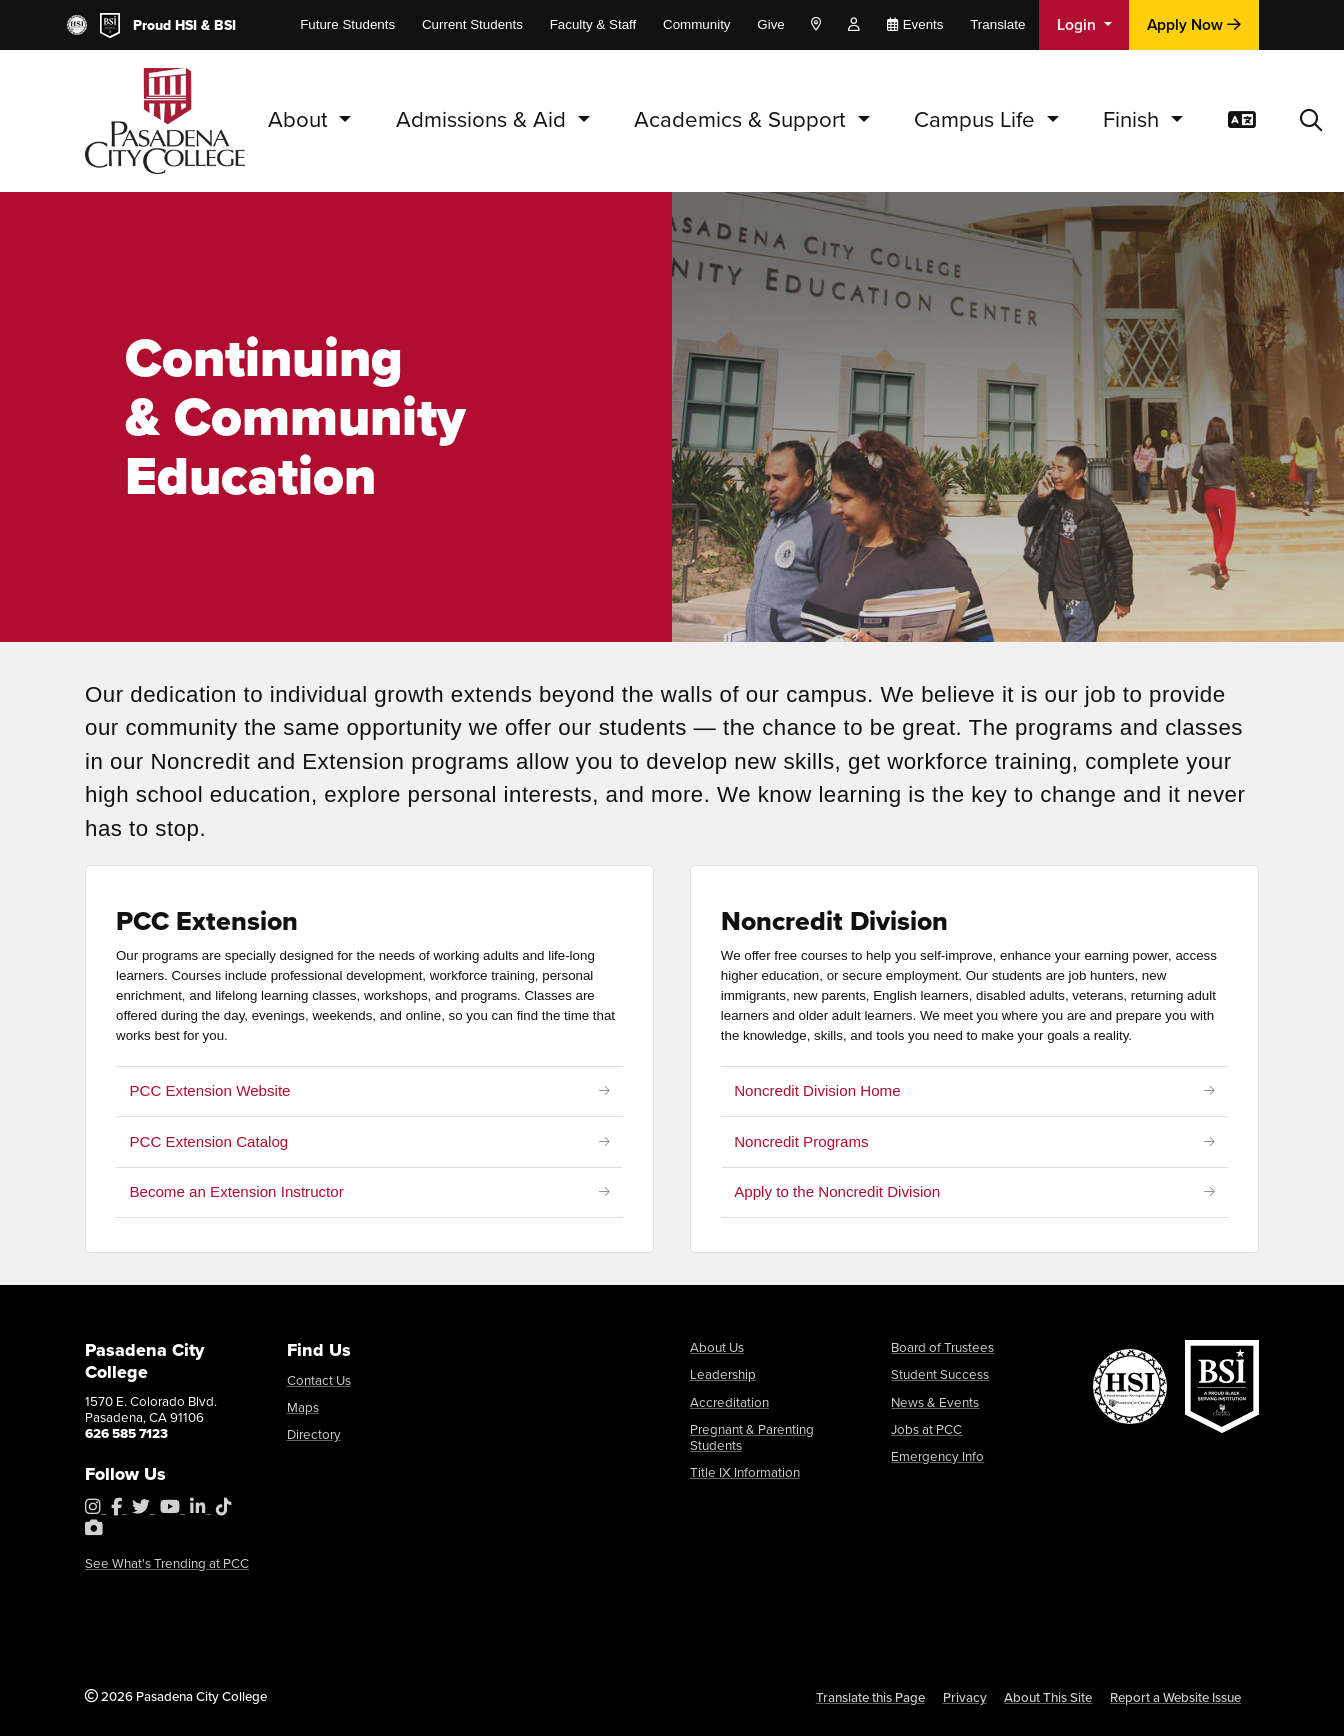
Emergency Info (937, 1456)
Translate (997, 24)
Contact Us (319, 1380)
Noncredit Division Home (817, 1090)
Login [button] (1078, 24)
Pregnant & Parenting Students (752, 1437)
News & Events (935, 1402)
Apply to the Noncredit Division (837, 1191)
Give (770, 24)
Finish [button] (1134, 119)
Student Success (940, 1374)
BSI (225, 25)
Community (697, 24)
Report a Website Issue (1175, 1697)
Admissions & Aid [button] (484, 119)
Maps (303, 1407)
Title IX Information (745, 1472)
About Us (717, 1347)
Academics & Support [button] (743, 119)
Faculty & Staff (593, 24)
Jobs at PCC (926, 1429)
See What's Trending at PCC (167, 1563)
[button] (1311, 121)
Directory (314, 1434)
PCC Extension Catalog (208, 1141)
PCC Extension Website (209, 1090)
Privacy (965, 1697)
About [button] (301, 119)
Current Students (472, 24)
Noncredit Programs (801, 1141)
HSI (186, 25)
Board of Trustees (942, 1347)
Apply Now (1194, 24)
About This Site (1048, 1697)
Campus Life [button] (977, 119)
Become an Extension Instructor (236, 1191)
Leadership (723, 1374)
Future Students (347, 24)
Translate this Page (870, 1697)
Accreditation (729, 1402)
